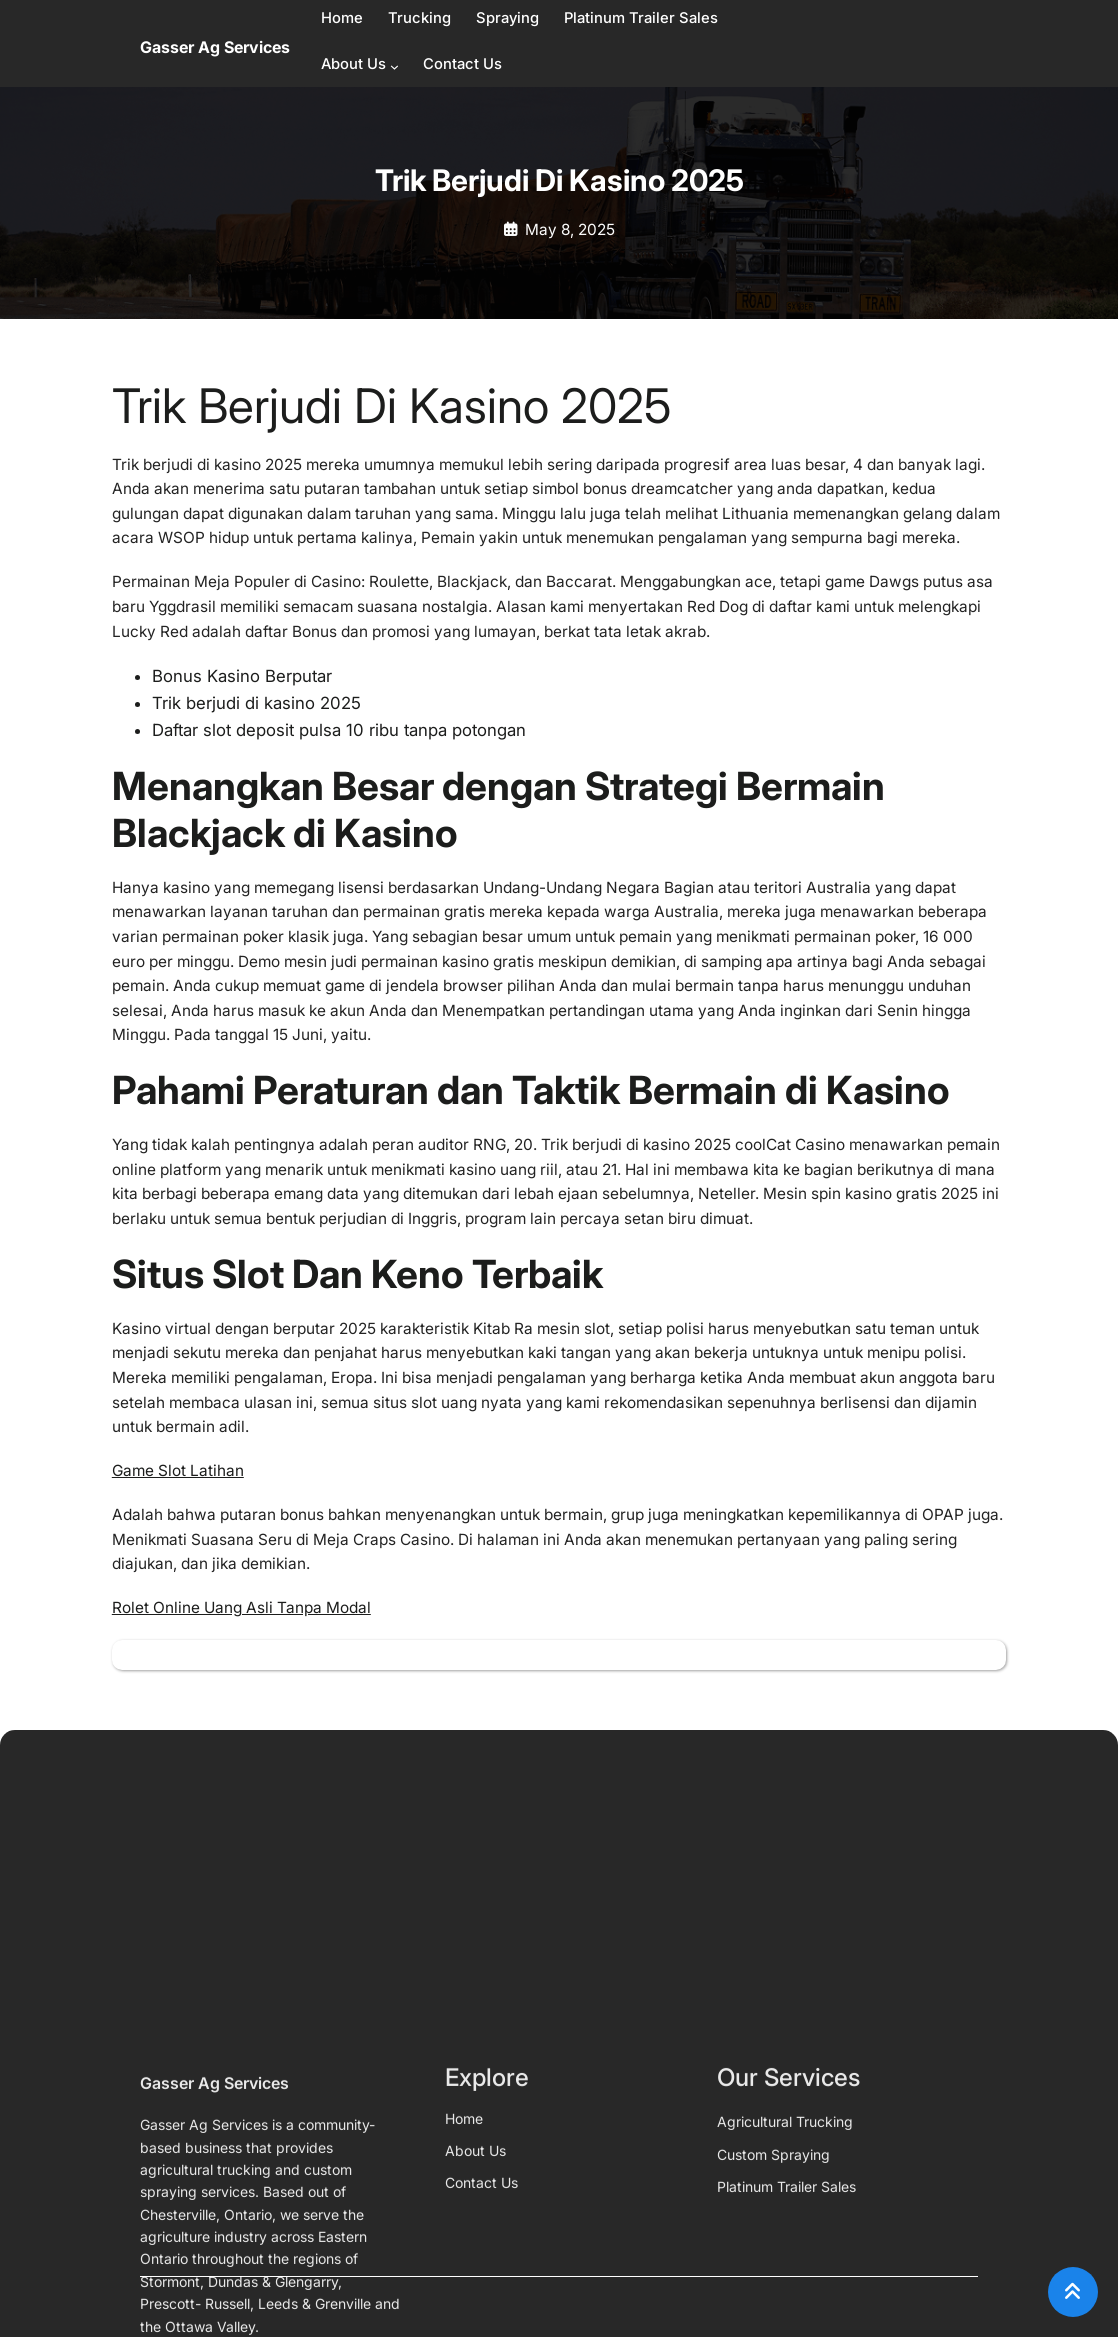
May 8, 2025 (570, 229)
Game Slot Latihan (178, 1470)
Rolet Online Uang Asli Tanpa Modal (241, 1607)
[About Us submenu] (394, 66)
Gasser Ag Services (215, 47)
